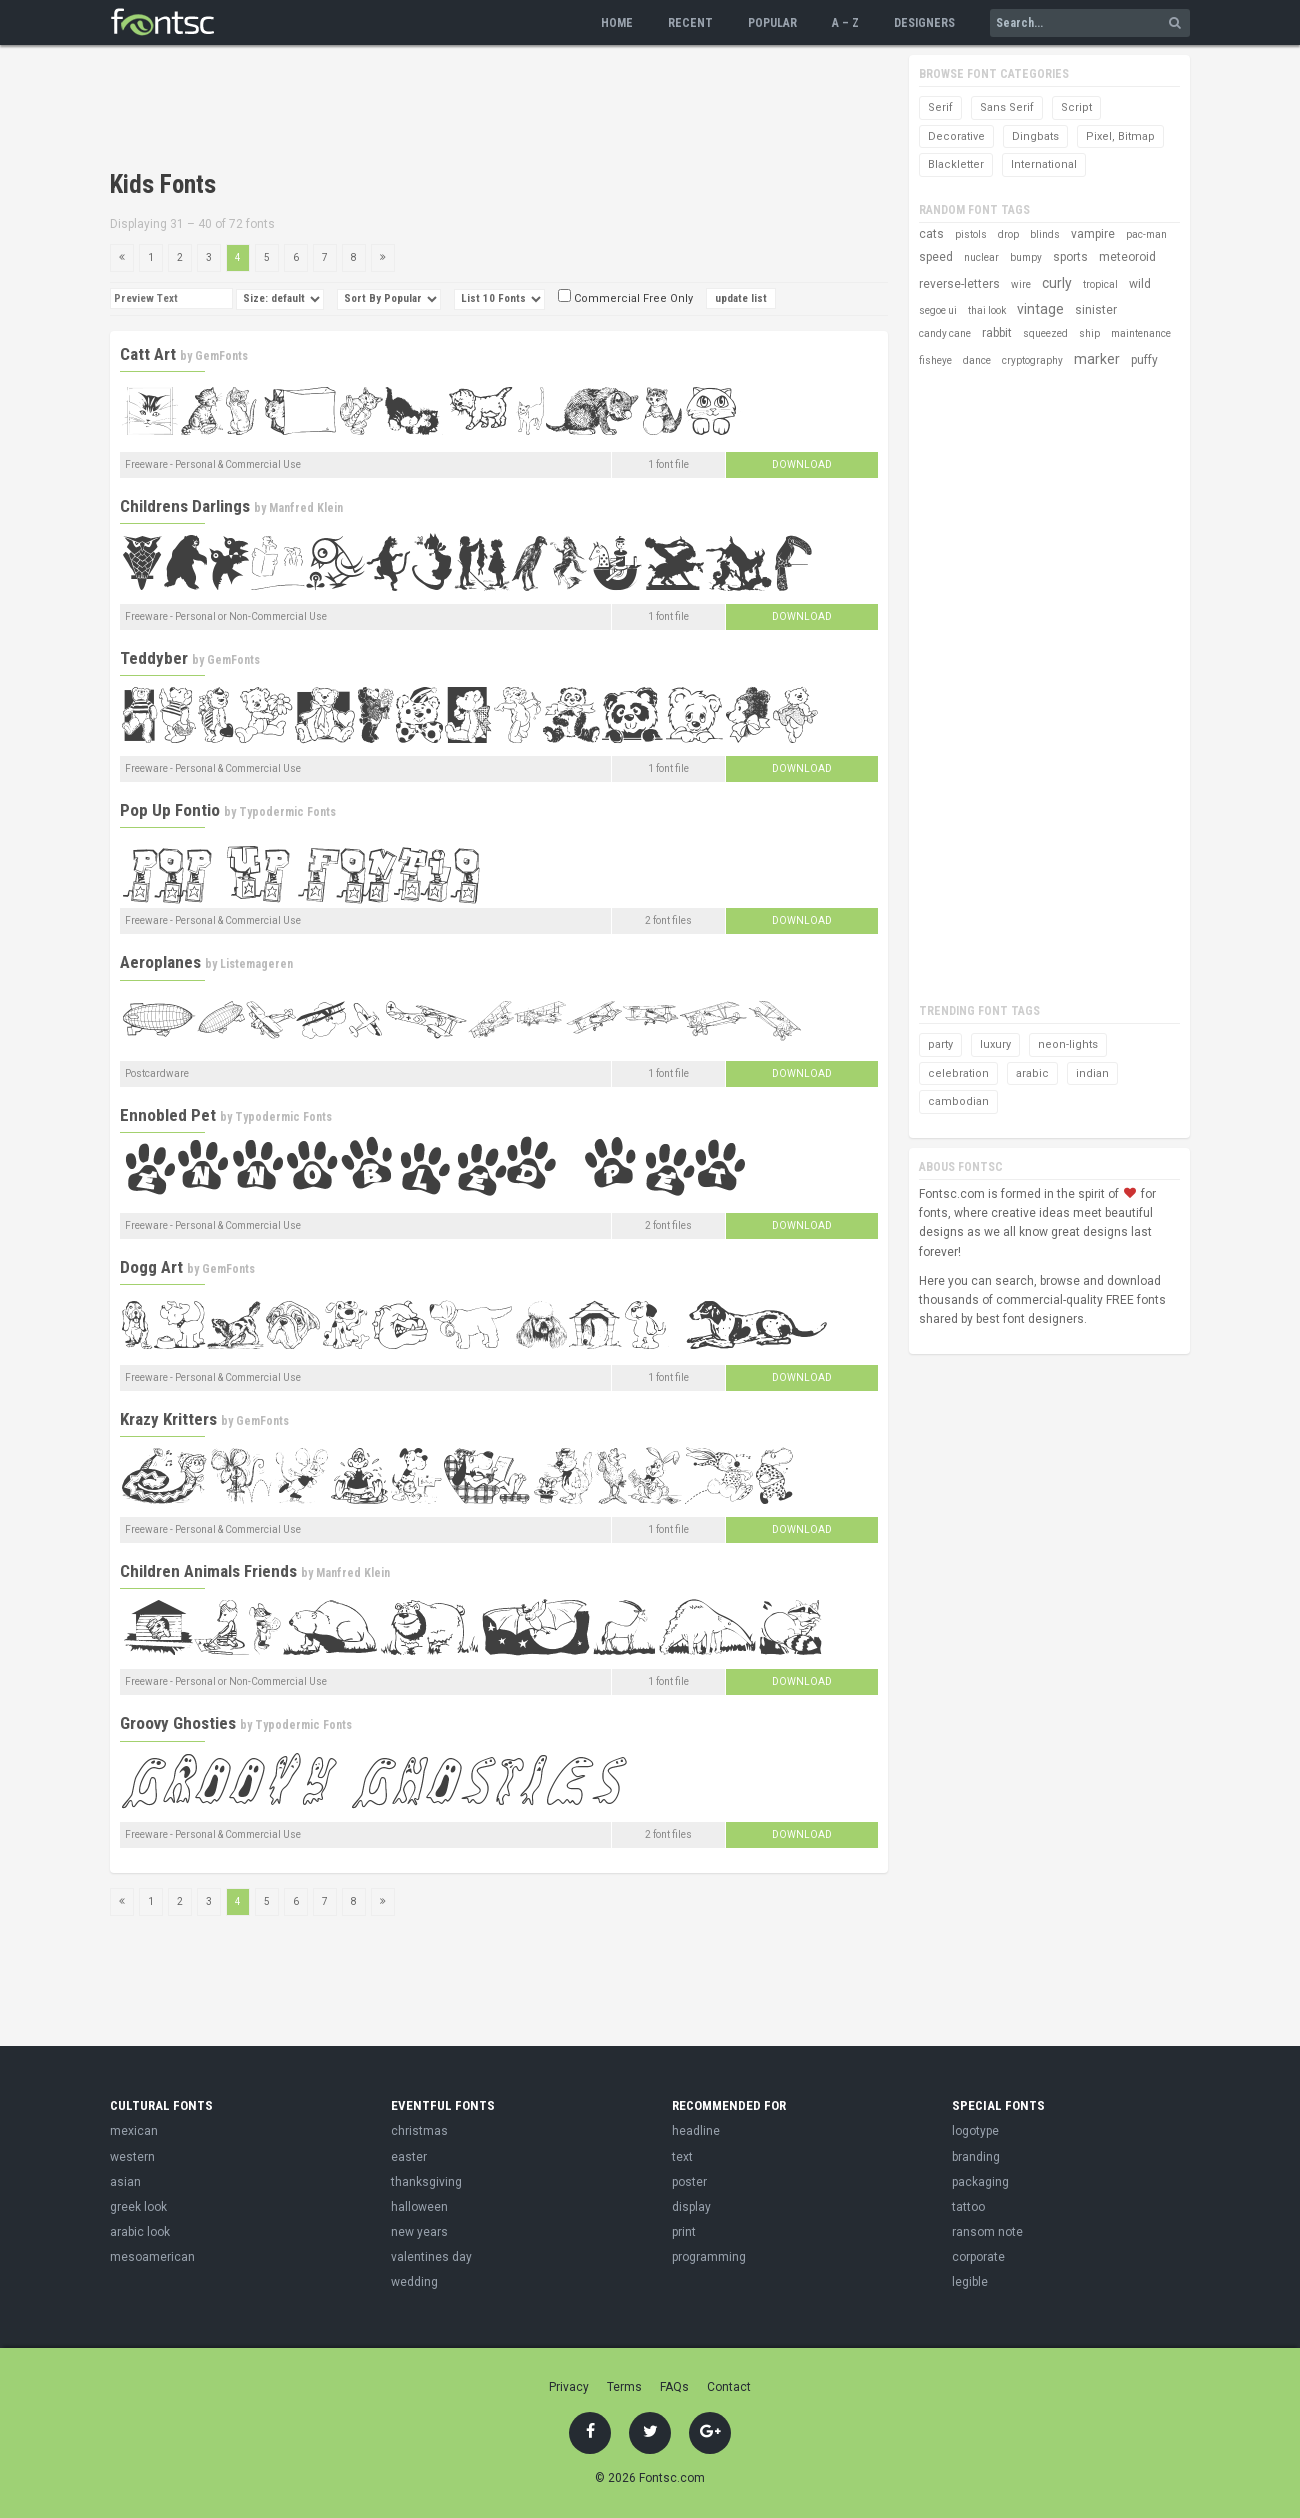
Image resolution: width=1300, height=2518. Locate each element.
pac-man (1146, 234)
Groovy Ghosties (178, 1723)
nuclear (981, 257)
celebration (958, 1073)
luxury (995, 1044)
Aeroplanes (160, 962)
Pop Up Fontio (170, 810)
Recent (690, 23)
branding (976, 2157)
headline (696, 2131)
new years (419, 2232)
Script (1076, 107)
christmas (419, 2131)
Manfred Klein (306, 508)
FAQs (674, 2387)
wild (1140, 284)
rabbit (997, 333)
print (684, 2232)
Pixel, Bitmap (1120, 136)
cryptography (1032, 360)
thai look (987, 310)
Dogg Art (151, 1267)
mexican (134, 2131)
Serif (940, 107)
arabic (1032, 1073)
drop (1008, 234)
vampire (1093, 234)
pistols (971, 234)
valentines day (431, 2257)
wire (1021, 284)
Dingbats (1035, 136)
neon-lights (1068, 1044)
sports (1070, 257)
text (682, 2157)
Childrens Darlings (185, 506)
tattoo (968, 2207)
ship (1089, 333)
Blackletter (956, 164)
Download (802, 464)
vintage (1040, 309)
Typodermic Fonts (287, 812)
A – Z (845, 23)
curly (1057, 283)
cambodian (958, 1101)
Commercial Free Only (625, 298)
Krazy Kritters (168, 1419)
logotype (975, 2131)
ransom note (987, 2232)
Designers (924, 23)
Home (617, 23)
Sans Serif (1007, 107)
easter (409, 2157)
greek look (138, 2207)
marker (1097, 359)
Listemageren (256, 964)
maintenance (1141, 333)
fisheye (935, 360)
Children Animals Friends (208, 1571)
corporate (978, 2257)
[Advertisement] (474, 110)
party (940, 1044)
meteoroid (1127, 257)
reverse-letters (959, 284)
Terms (624, 2387)
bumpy (1026, 257)
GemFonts (221, 356)
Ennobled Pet (168, 1115)
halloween (419, 2207)
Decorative (956, 136)
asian (125, 2182)
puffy (1144, 360)
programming (709, 2257)
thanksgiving (426, 2182)
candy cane (945, 333)
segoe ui (938, 310)
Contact (729, 2387)
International (1044, 164)
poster (689, 2182)
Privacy (569, 2387)
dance (977, 360)
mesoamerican (152, 2257)
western (132, 2157)
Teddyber (154, 658)
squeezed (1045, 333)
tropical (1100, 284)
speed (936, 257)
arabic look (140, 2232)
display (691, 2207)
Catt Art (148, 354)
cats (931, 234)
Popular (772, 23)
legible (970, 2282)
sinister (1096, 310)
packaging (980, 2182)
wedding (414, 2282)
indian (1092, 1073)
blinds (1045, 234)
